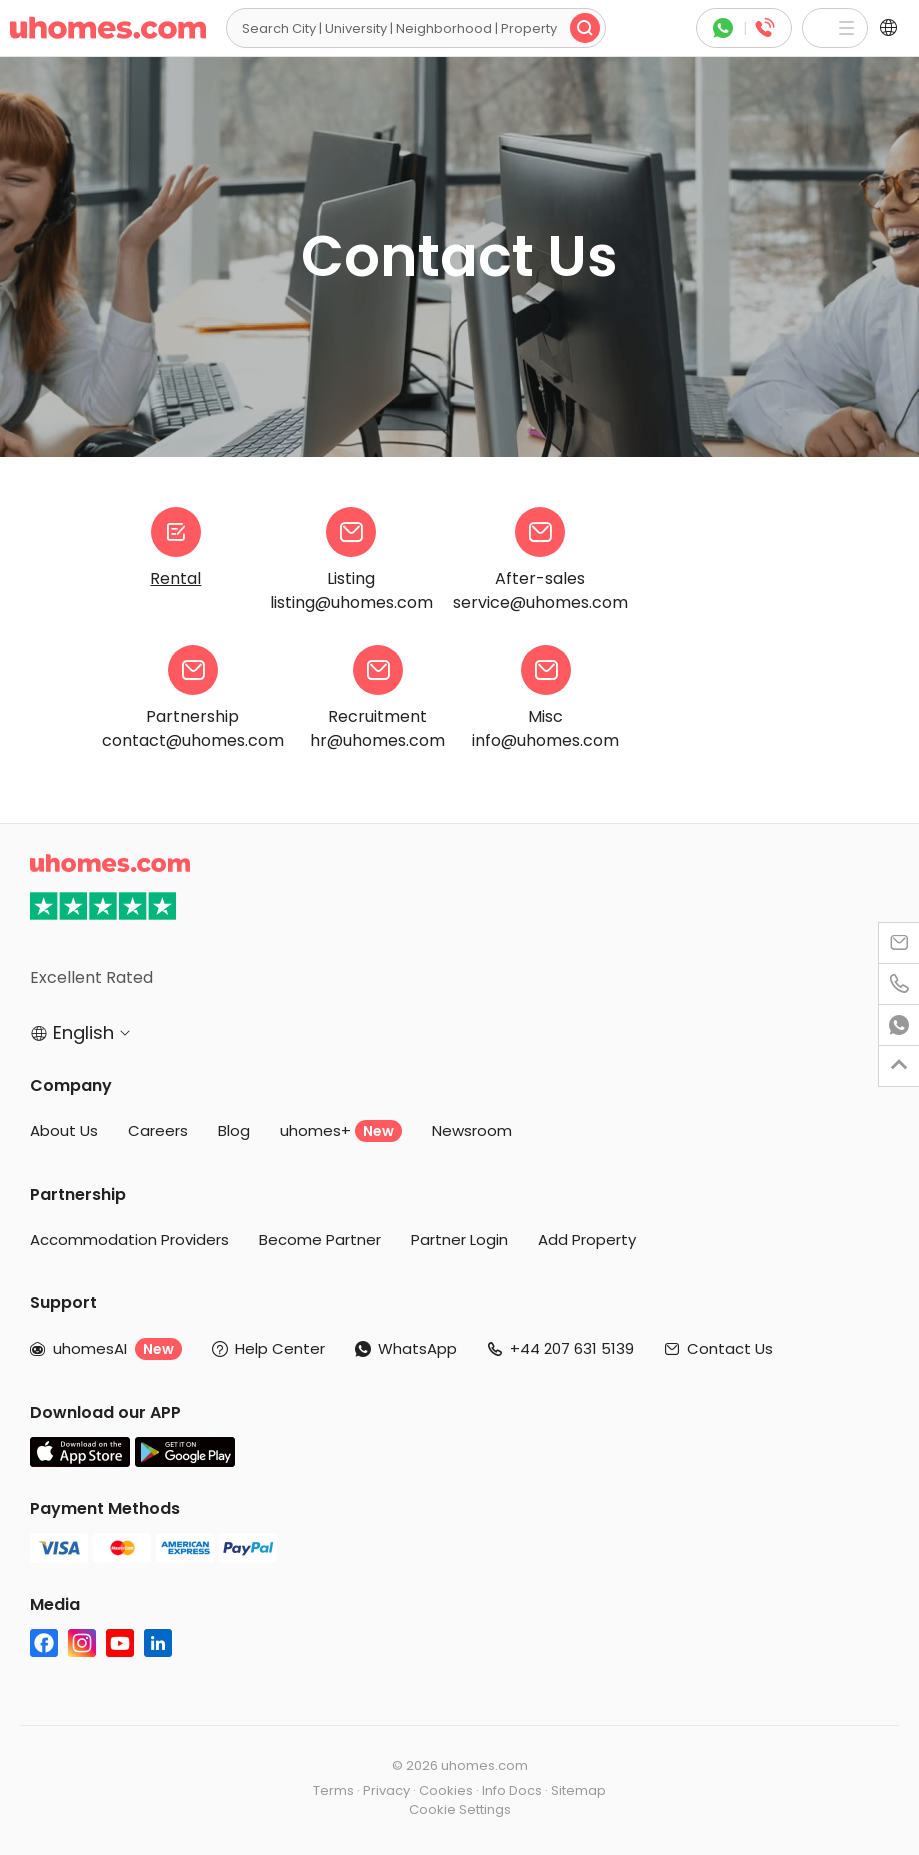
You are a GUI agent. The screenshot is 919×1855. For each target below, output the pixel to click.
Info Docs (512, 1790)
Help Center (280, 1348)
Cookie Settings (460, 1809)
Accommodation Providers (129, 1239)
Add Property (587, 1239)
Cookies (446, 1790)
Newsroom (472, 1130)
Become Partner (320, 1239)
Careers (158, 1130)
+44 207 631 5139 (572, 1348)
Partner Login (459, 1239)
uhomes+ (341, 1131)
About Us (64, 1130)
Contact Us (730, 1348)
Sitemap (578, 1790)
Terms (333, 1790)
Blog (234, 1130)
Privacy (386, 1790)
